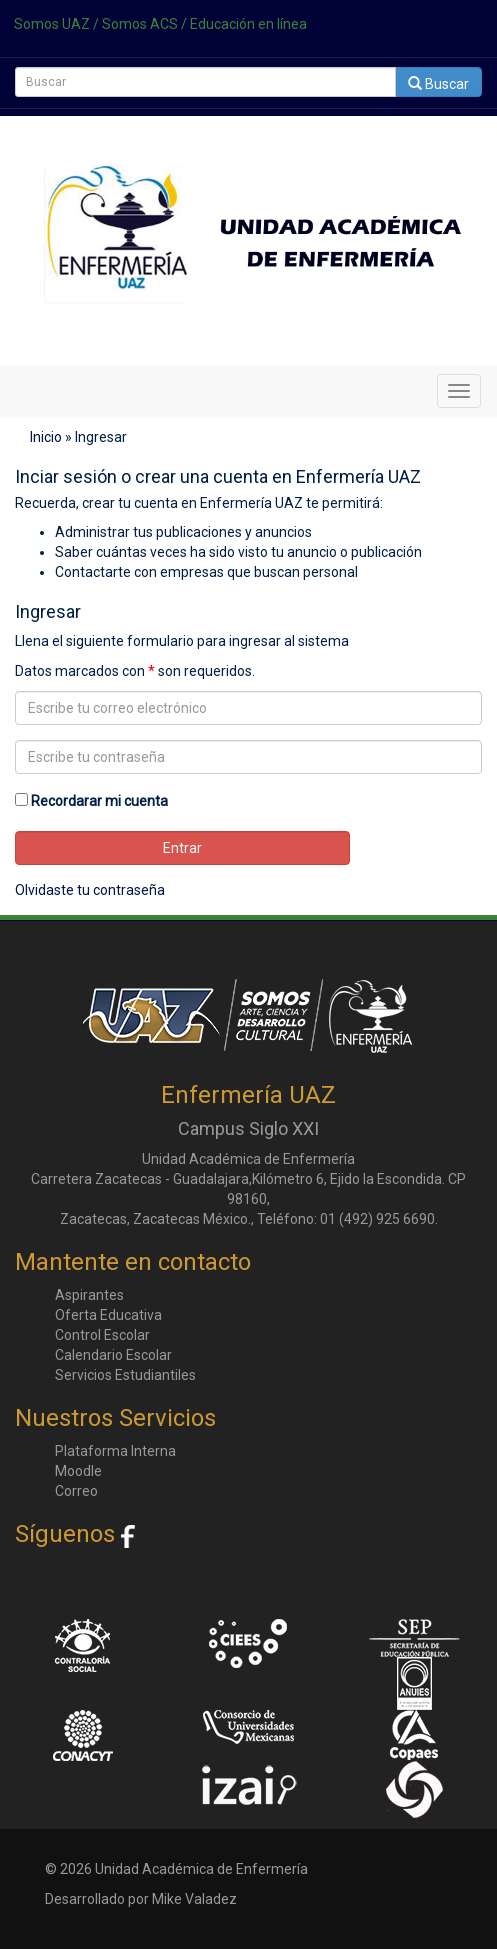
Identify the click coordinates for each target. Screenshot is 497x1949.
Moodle (78, 1471)
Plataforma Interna (115, 1451)
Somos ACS (140, 24)
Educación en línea (248, 24)
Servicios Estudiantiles (125, 1375)
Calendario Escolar (113, 1355)
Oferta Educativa (108, 1315)
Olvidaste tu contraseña (90, 890)
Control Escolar (102, 1335)
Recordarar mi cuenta (99, 801)
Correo (76, 1491)
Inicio (46, 437)
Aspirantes (89, 1295)
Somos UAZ (52, 24)
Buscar (438, 84)
